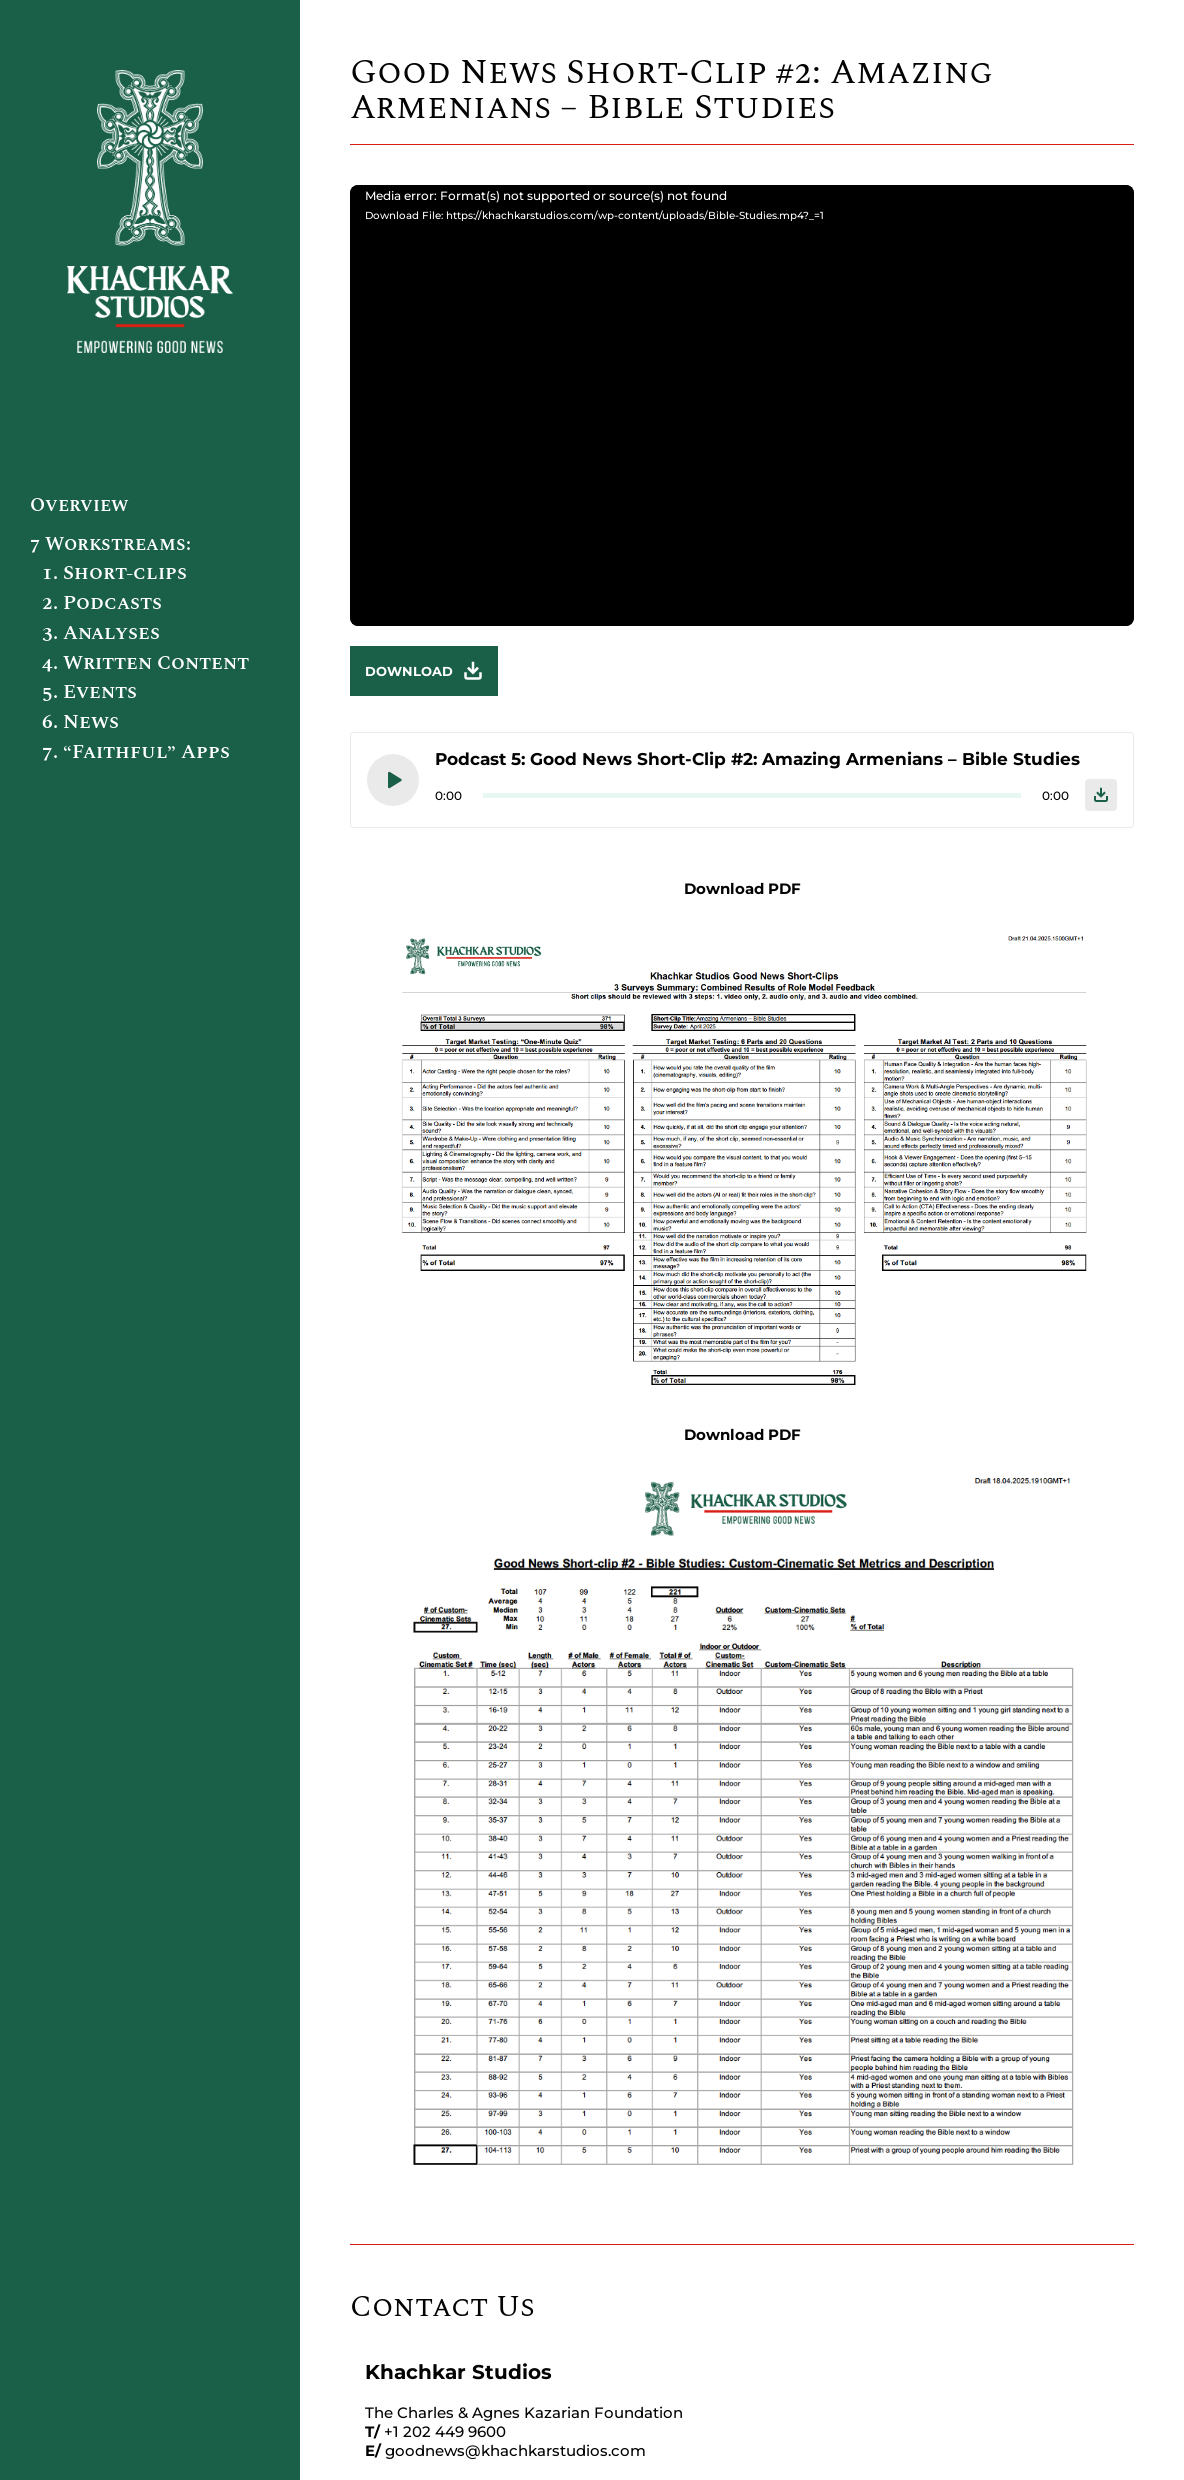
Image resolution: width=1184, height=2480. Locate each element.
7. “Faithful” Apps (136, 752)
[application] (742, 405)
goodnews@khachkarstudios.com (515, 2450)
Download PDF (742, 888)
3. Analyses (101, 633)
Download (424, 671)
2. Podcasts (102, 603)
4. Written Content (145, 663)
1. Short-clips (114, 573)
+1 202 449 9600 (445, 2431)
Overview (79, 505)
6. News (80, 722)
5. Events (89, 692)
